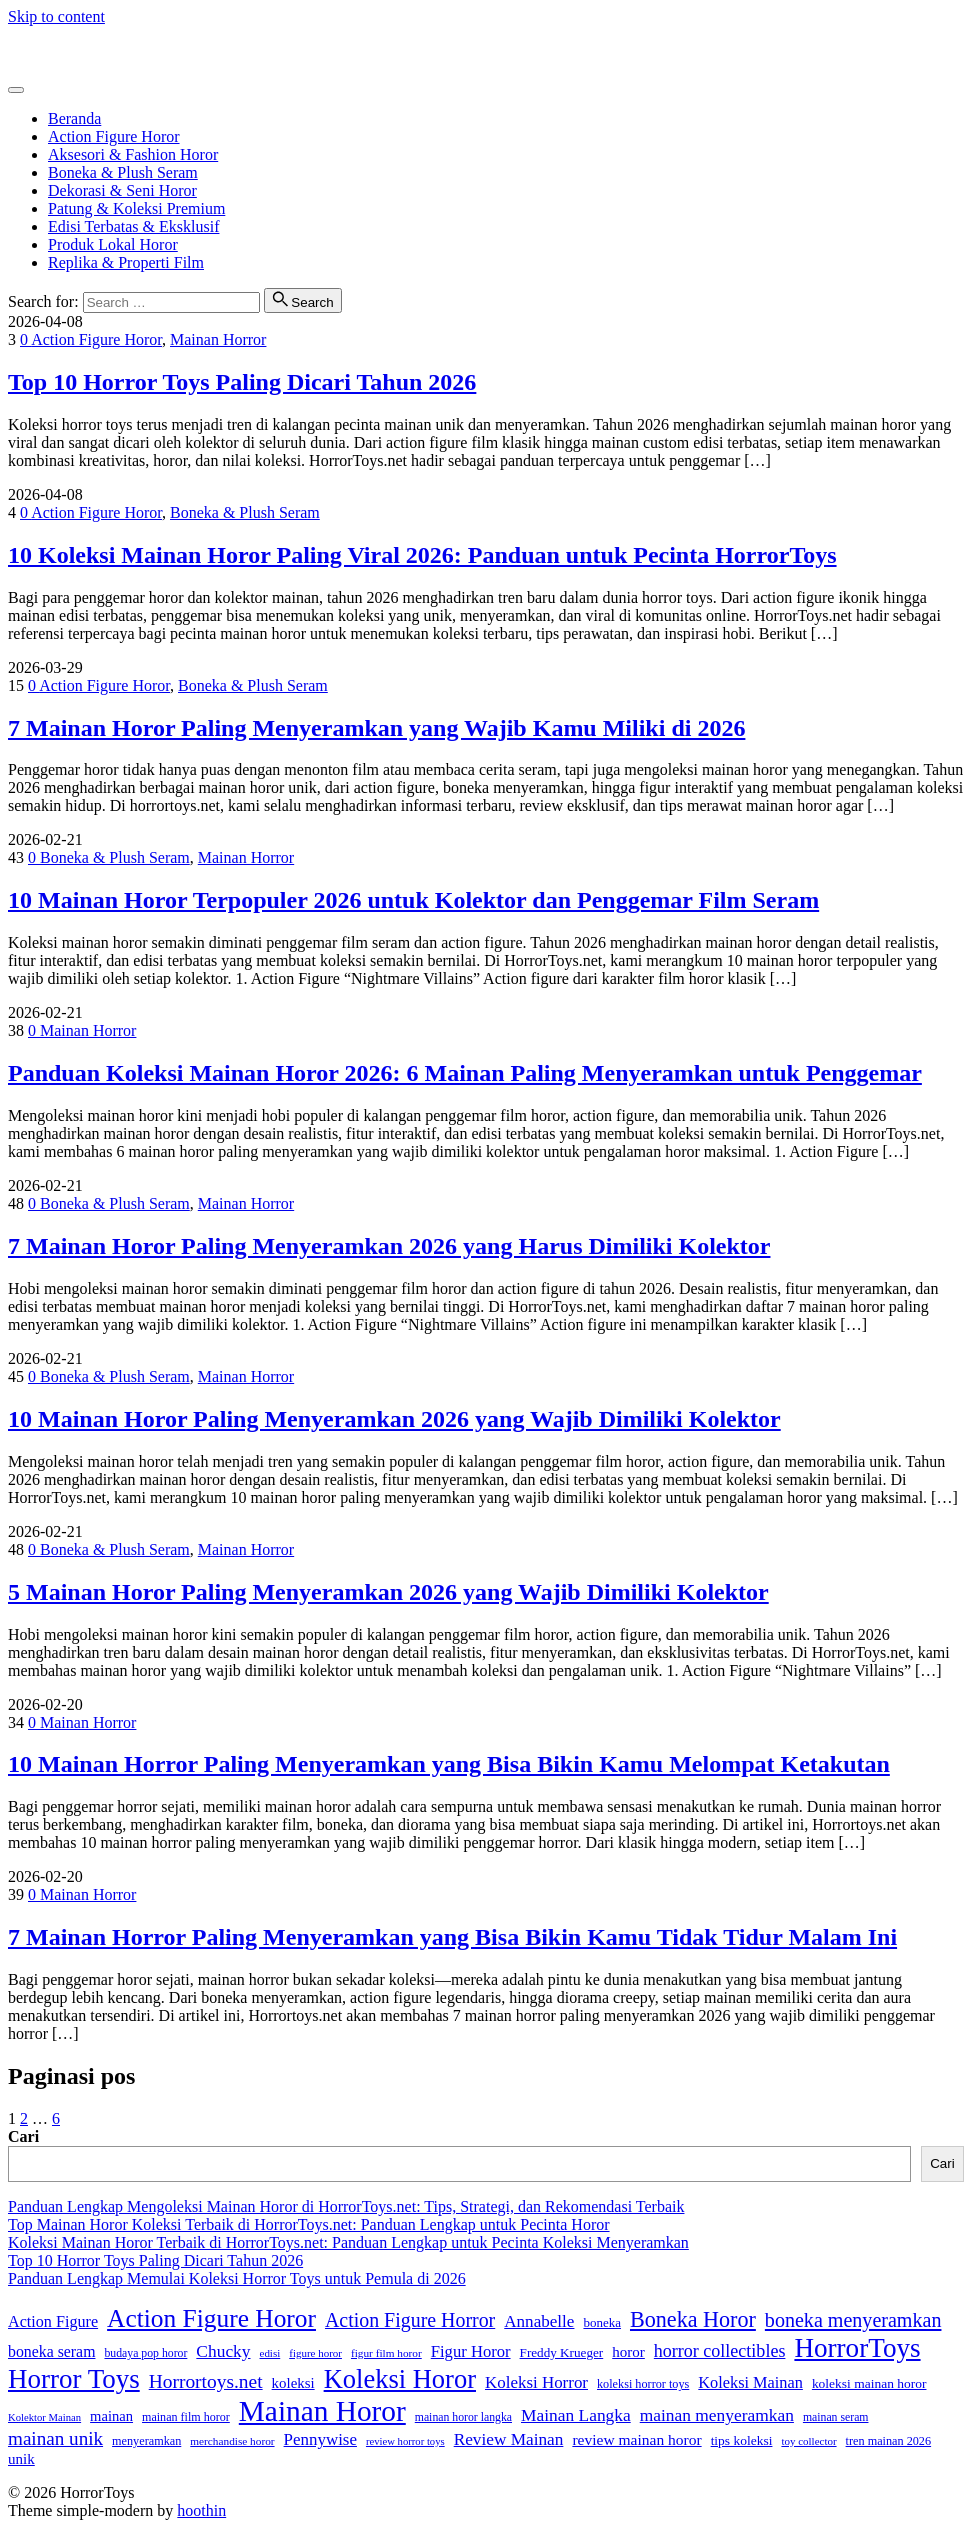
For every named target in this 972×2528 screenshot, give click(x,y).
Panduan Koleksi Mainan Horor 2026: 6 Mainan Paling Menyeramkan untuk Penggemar (465, 1073)
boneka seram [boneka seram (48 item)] (51, 2351)
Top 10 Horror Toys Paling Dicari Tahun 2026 (242, 382)
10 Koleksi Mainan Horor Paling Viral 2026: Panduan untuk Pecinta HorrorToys (422, 555)
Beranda (74, 118)
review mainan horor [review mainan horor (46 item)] (636, 2439)
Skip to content (56, 16)
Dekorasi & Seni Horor (122, 190)
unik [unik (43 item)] (21, 2459)
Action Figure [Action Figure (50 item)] (53, 2321)
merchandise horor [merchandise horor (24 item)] (232, 2441)
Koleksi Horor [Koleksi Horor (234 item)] (400, 2379)
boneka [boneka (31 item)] (602, 2322)
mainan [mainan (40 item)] (111, 2416)
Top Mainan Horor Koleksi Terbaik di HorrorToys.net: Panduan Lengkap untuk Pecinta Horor (309, 2224)
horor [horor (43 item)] (628, 2352)
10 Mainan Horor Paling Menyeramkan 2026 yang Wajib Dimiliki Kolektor (394, 1419)
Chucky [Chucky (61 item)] (223, 2351)
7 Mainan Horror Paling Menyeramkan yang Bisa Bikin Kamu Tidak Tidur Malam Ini (452, 1937)
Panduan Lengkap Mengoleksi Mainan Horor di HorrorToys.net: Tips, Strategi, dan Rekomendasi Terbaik (346, 2206)
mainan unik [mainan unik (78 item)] (55, 2438)
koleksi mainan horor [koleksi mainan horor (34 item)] (869, 2383)
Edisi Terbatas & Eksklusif (133, 226)
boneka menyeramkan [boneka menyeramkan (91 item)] (853, 2320)
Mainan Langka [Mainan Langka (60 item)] (576, 2415)
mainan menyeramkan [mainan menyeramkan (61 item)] (717, 2415)
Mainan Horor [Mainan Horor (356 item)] (322, 2411)
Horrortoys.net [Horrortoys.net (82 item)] (206, 2381)
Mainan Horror (218, 339)
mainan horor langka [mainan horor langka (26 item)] (463, 2417)
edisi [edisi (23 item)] (270, 2353)
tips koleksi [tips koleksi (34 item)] (742, 2440)
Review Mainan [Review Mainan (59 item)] (509, 2439)
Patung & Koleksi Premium (136, 208)
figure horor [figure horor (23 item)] (315, 2353)
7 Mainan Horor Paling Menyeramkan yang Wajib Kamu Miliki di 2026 (376, 728)
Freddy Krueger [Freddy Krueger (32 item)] (562, 2352)
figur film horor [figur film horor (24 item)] (386, 2353)
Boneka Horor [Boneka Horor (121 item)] (693, 2319)
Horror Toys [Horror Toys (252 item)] (74, 2379)
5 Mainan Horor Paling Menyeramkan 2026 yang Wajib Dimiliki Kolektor (388, 1592)
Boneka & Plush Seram (123, 172)
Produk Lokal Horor (113, 244)
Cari (23, 2136)
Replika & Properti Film (126, 262)
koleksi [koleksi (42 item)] (293, 2383)
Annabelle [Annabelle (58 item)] (539, 2321)
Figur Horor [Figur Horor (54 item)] (471, 2351)
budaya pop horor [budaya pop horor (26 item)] (145, 2353)
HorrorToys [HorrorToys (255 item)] (857, 2348)
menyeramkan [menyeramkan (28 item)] (146, 2441)
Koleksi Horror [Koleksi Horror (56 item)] (536, 2382)
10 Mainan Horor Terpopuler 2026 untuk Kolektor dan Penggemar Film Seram (413, 900)
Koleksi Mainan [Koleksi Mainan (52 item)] (750, 2382)
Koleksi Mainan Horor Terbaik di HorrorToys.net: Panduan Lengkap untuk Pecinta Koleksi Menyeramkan (348, 2242)
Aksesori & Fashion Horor (133, 154)
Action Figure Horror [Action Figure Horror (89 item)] (410, 2320)
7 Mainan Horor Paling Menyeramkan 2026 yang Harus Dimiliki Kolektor (389, 1246)
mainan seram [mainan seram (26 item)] (836, 2417)
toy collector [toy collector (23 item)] (808, 2441)
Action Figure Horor (114, 136)
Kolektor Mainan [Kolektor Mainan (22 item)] (44, 2417)
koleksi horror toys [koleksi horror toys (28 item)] (643, 2384)
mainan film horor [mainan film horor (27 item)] (186, 2417)
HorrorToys (45, 50)
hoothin (201, 2510)
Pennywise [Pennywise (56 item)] (320, 2439)
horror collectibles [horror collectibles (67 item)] (720, 2351)
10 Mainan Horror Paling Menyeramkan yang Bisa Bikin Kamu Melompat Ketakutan (449, 1764)
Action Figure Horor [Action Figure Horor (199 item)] (211, 2318)
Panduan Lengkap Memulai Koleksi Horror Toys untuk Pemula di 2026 (237, 2278)
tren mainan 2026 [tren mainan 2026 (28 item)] (889, 2441)
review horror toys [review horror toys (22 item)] (405, 2441)
